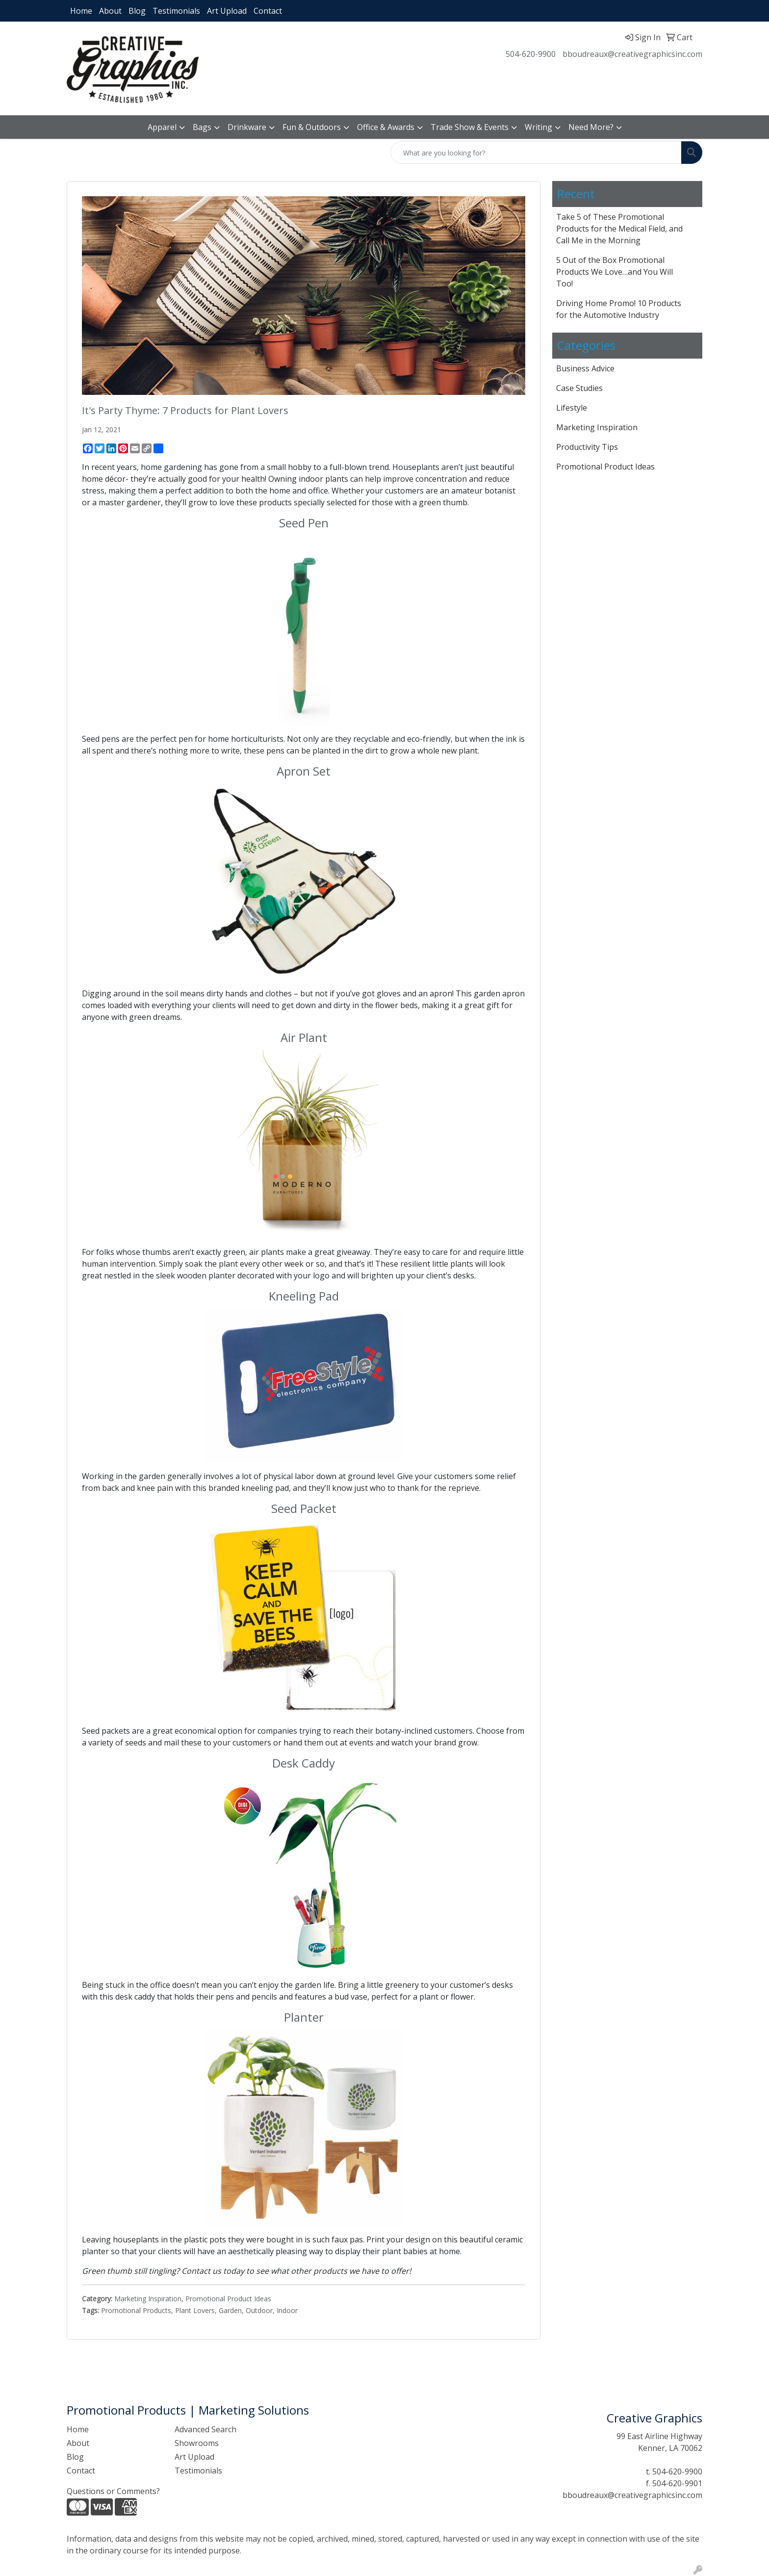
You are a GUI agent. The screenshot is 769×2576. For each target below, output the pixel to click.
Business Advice (585, 368)
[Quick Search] (536, 152)
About (110, 10)
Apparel (162, 127)
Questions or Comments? (113, 2491)
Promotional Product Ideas (228, 2298)
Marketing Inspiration (147, 2298)
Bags (202, 127)
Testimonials (176, 10)
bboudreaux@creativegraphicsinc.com (632, 54)
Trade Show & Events (470, 127)
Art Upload (227, 10)
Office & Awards (385, 127)
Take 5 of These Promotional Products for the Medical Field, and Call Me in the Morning (619, 228)
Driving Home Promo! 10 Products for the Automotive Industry (618, 309)
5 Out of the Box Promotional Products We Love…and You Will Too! (614, 272)
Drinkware (247, 127)
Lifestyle (571, 407)
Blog (137, 10)
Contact (268, 10)
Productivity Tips (587, 447)
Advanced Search (205, 2429)
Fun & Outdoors (311, 127)
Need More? (591, 127)
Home (81, 10)
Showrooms (197, 2443)
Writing (538, 127)
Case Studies (579, 388)
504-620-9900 (531, 54)
